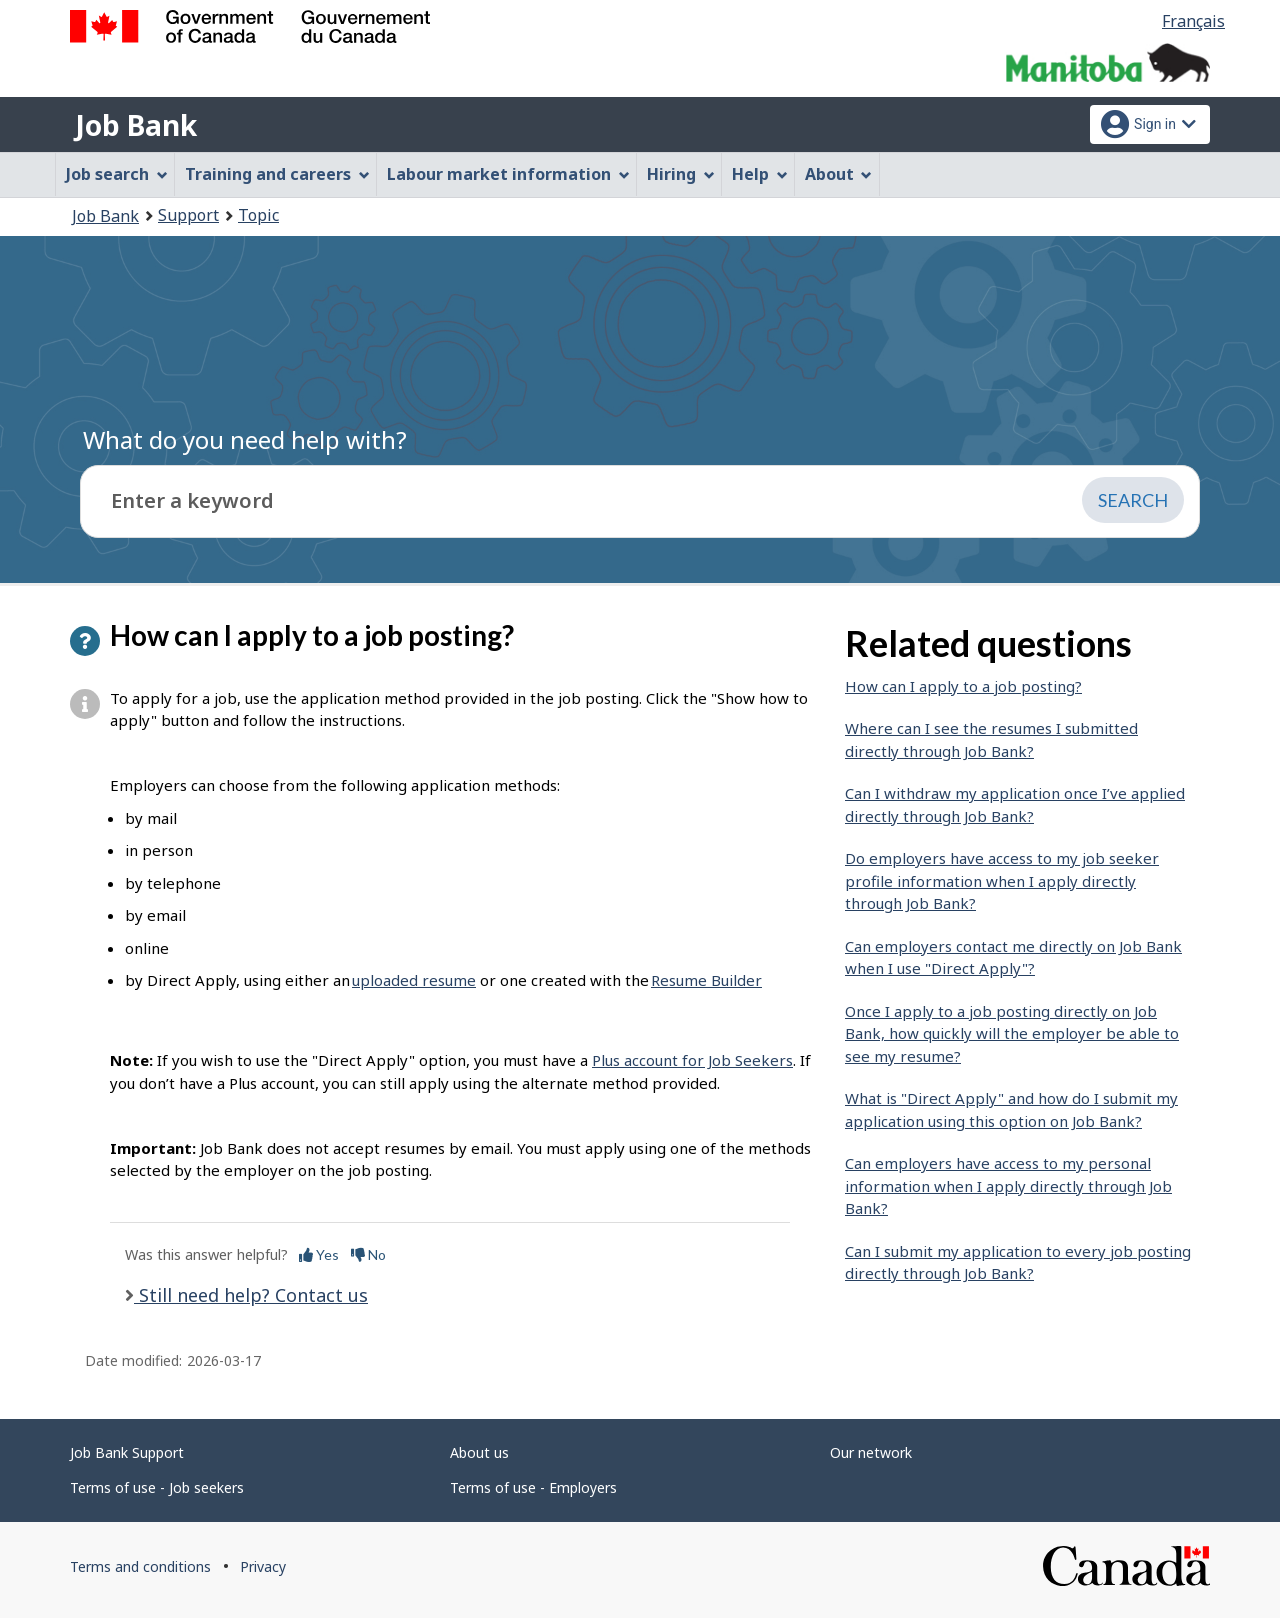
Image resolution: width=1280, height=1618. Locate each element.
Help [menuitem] (760, 174)
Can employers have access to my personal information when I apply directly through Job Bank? (1008, 1185)
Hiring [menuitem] (681, 174)
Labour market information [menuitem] (508, 174)
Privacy (263, 1566)
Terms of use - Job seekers (157, 1487)
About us (479, 1452)
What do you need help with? (245, 439)
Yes (319, 1254)
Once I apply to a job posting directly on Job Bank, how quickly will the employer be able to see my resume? (1012, 1033)
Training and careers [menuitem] (277, 174)
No (368, 1254)
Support (188, 215)
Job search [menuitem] (117, 174)
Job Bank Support (127, 1452)
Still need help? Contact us (251, 1295)
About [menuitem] (839, 174)
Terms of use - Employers (533, 1487)
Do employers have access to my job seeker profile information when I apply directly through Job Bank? (1002, 880)
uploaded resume (414, 980)
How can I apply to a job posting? (963, 686)
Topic (258, 215)
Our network (871, 1452)
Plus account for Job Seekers (692, 1060)
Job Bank (136, 125)
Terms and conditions (140, 1566)
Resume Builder (706, 980)
